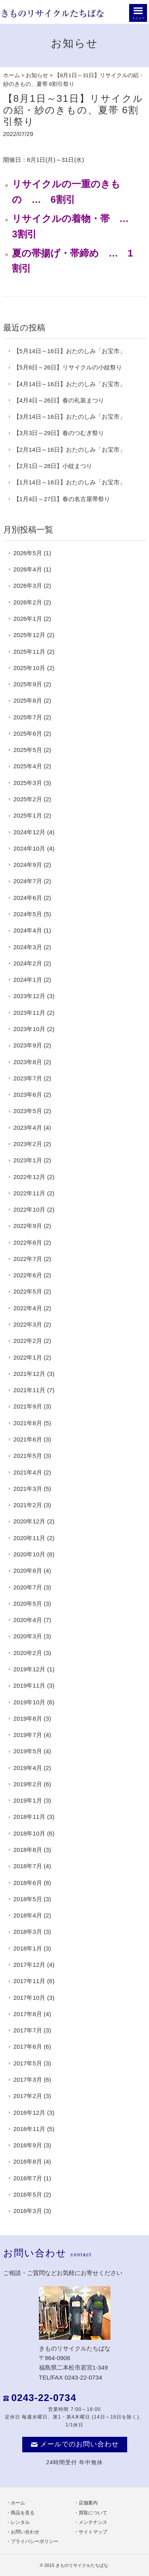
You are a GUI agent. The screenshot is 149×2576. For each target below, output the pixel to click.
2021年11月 (30, 1390)
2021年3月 (28, 1488)
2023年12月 (30, 996)
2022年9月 (28, 1225)
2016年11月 (30, 2128)
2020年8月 (28, 1570)
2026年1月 (28, 618)
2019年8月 (28, 1718)
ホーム (11, 75)
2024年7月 (28, 881)
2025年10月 (30, 667)
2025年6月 (28, 733)
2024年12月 (30, 832)
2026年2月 (28, 602)
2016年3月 (28, 2210)
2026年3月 (28, 585)
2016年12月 (30, 2112)
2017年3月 (28, 2079)
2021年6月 (28, 1439)
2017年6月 (28, 2046)
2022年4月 (28, 1308)
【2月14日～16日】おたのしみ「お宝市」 (70, 449)
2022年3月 (28, 1324)
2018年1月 (28, 1948)
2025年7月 (28, 717)
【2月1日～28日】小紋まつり (53, 465)
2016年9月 (28, 2145)
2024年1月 (28, 979)
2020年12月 (30, 1521)
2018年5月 (28, 1899)
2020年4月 (28, 1619)
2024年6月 (28, 897)
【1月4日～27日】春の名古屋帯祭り (62, 498)
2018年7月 (28, 1866)
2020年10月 (30, 1554)
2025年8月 (28, 700)
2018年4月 (28, 1915)
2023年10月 (30, 1029)
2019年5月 (28, 1751)
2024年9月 (28, 864)
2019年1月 (28, 1800)
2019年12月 (30, 1669)
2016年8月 (28, 2161)
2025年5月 (28, 749)
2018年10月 (30, 1833)
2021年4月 (28, 1472)
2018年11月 (30, 1816)
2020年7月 (28, 1587)
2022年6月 (28, 1275)
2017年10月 (30, 1997)
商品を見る (23, 2513)
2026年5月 (28, 553)
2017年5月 (28, 2063)
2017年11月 (30, 1981)
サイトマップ (93, 2532)
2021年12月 (30, 1373)
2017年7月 (28, 2030)
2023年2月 (28, 1143)
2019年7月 (28, 1734)
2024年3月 (28, 947)
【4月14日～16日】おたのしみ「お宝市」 (70, 384)
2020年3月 (28, 1636)
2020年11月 (30, 1538)
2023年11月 (30, 1012)
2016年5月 (28, 2194)
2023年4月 (28, 1127)
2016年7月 (28, 2178)
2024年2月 (28, 963)
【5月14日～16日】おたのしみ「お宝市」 (70, 351)
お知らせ (37, 75)
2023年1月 (28, 1160)
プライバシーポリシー (34, 2541)
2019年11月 (30, 1685)
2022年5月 (28, 1291)
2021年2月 (28, 1505)
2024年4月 (28, 930)
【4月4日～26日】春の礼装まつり (59, 400)
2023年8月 (28, 1062)
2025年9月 (28, 684)
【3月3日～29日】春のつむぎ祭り (59, 432)
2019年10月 (30, 1702)
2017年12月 (30, 1964)
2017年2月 (28, 2095)
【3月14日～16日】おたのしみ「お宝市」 (70, 416)
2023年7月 (28, 1078)
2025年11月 (30, 651)
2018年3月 (28, 1931)
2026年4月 (28, 569)
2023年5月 (28, 1110)
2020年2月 (28, 1652)
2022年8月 (28, 1242)
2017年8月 (28, 2014)
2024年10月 (30, 848)
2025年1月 (28, 815)
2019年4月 (28, 1767)
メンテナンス (93, 2522)
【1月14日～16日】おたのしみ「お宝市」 (70, 482)
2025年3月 (28, 782)
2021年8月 (28, 1423)
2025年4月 (28, 766)
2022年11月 (30, 1193)
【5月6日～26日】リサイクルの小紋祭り (68, 367)
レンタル (20, 2522)
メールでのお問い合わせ (75, 2444)
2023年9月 (28, 1045)
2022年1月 (28, 1357)
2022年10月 (30, 1209)
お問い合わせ (25, 2532)
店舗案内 (88, 2503)
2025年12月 (30, 634)
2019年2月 (28, 1784)
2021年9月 (28, 1406)
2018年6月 (28, 1882)
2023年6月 (28, 1094)
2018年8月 (28, 1849)
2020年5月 (28, 1603)
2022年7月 (28, 1258)
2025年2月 (28, 799)
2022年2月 (28, 1340)
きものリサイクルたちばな (82, 2565)
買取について (93, 2513)
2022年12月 (30, 1176)
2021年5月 (28, 1455)
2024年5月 (28, 914)
